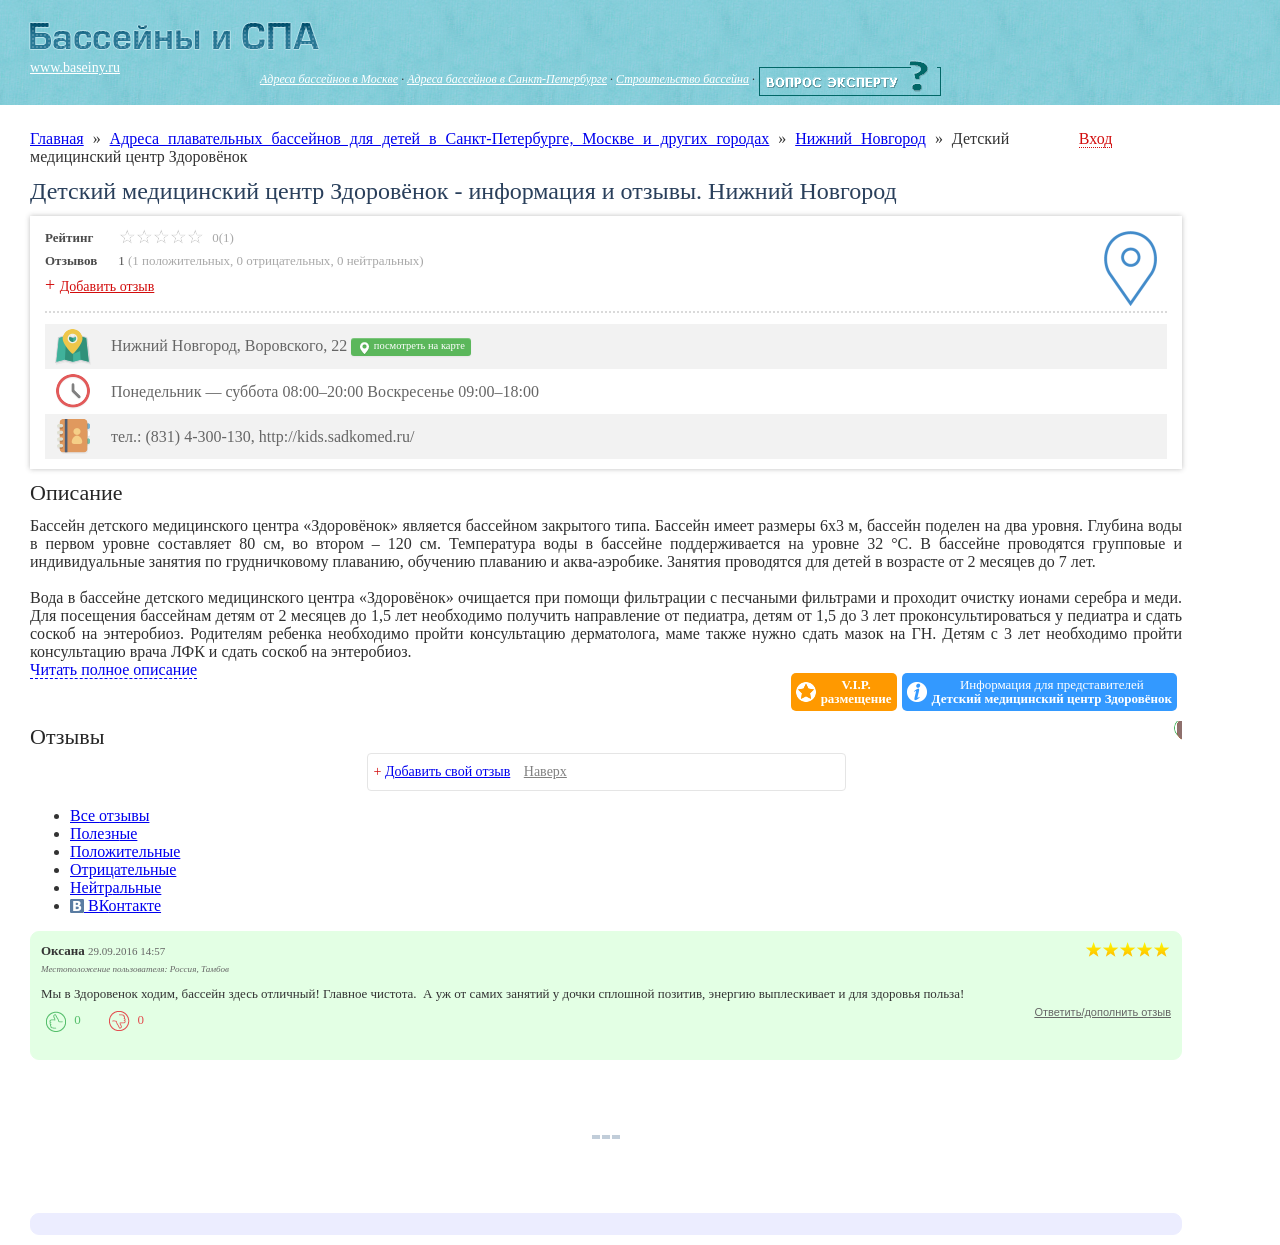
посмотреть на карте (411, 347)
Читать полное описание (113, 669)
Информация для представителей (1052, 692)
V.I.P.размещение (856, 692)
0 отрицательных (284, 260)
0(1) (176, 237)
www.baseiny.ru (75, 67)
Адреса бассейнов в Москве (329, 79)
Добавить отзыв (107, 286)
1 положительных (181, 260)
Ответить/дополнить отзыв (1102, 1012)
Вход (1096, 138)
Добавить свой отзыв (447, 771)
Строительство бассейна (682, 79)
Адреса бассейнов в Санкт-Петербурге (507, 79)
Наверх (545, 771)
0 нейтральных (378, 260)
